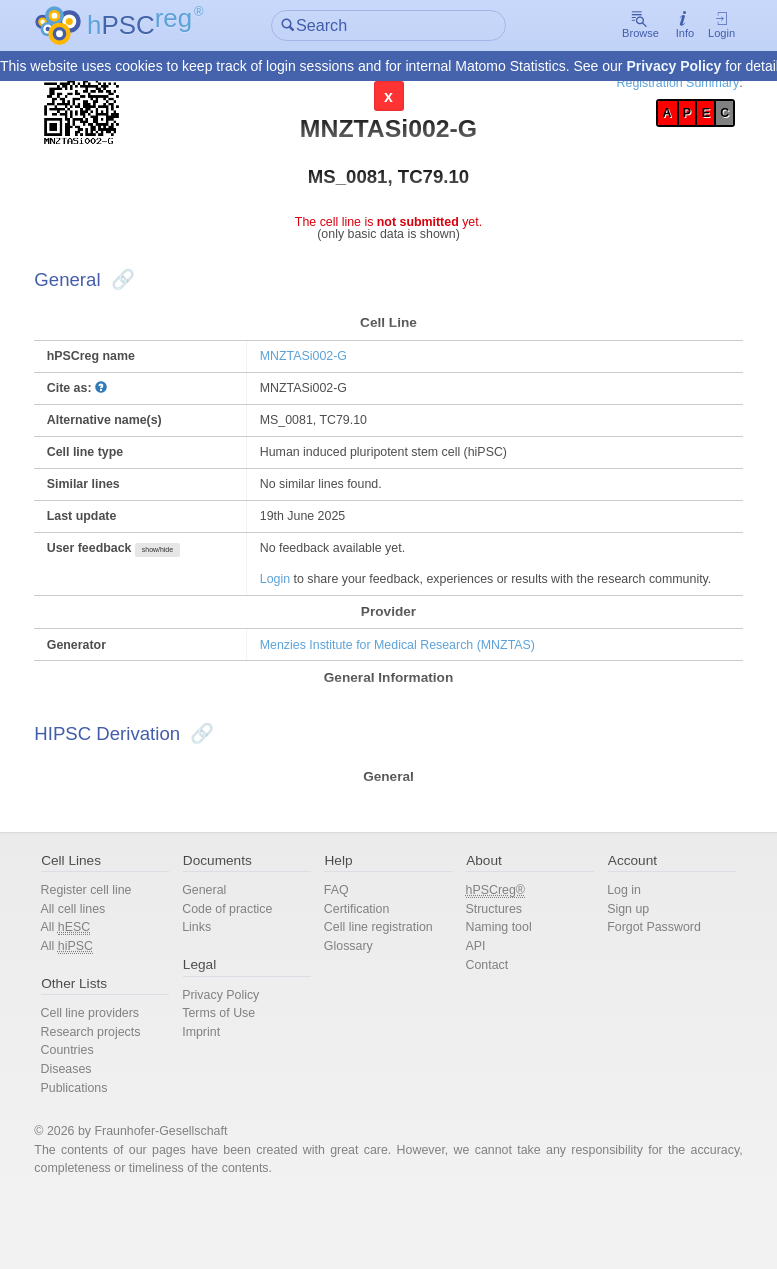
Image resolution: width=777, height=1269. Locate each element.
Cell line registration (387, 981)
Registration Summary (645, 83)
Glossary (355, 1000)
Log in (606, 942)
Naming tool (494, 981)
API (470, 1000)
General (224, 942)
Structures (489, 962)
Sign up (611, 962)
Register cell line (118, 942)
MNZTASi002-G (317, 368)
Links (216, 981)
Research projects (123, 1090)
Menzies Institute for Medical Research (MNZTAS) (415, 688)
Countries (98, 1109)
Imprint (221, 1090)
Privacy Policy (673, 67)
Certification (364, 962)
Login (690, 26)
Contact (482, 1020)
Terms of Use (239, 1070)
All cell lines (105, 962)
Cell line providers (122, 1070)
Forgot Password (638, 981)
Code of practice (248, 962)
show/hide (193, 570)
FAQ (343, 942)
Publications (106, 1148)
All (97, 982)
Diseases (97, 1129)
